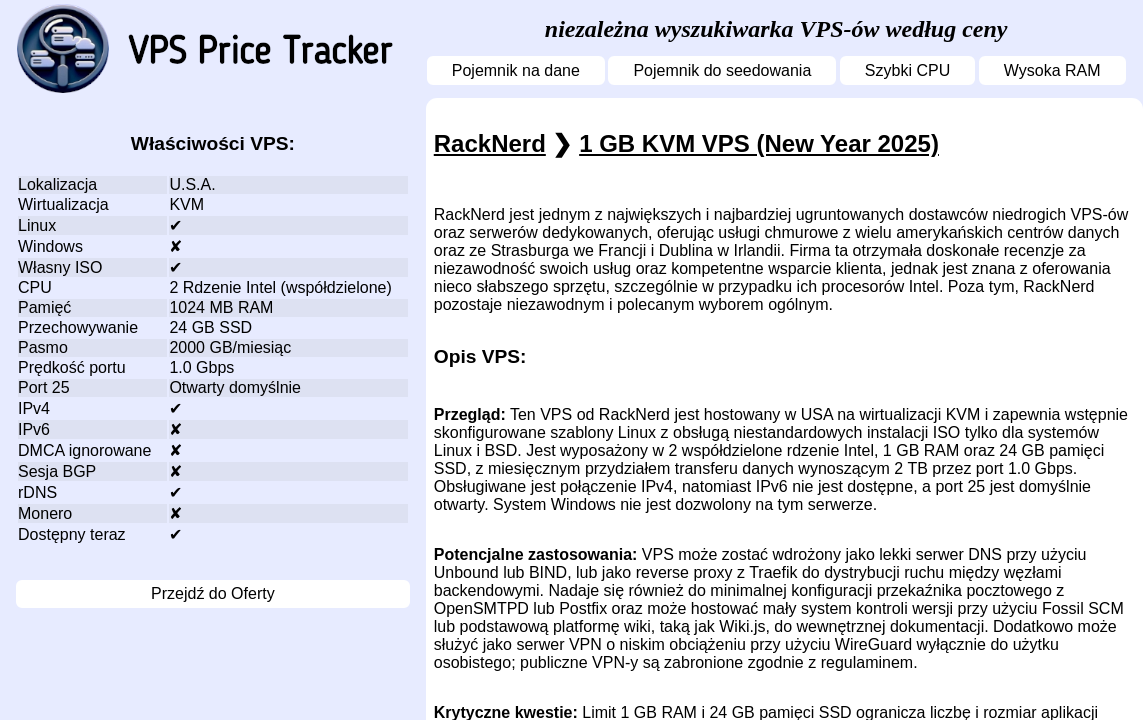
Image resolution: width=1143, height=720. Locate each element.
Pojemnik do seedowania (722, 70)
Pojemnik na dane (516, 70)
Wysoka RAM (1052, 70)
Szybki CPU (907, 70)
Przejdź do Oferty (213, 593)
